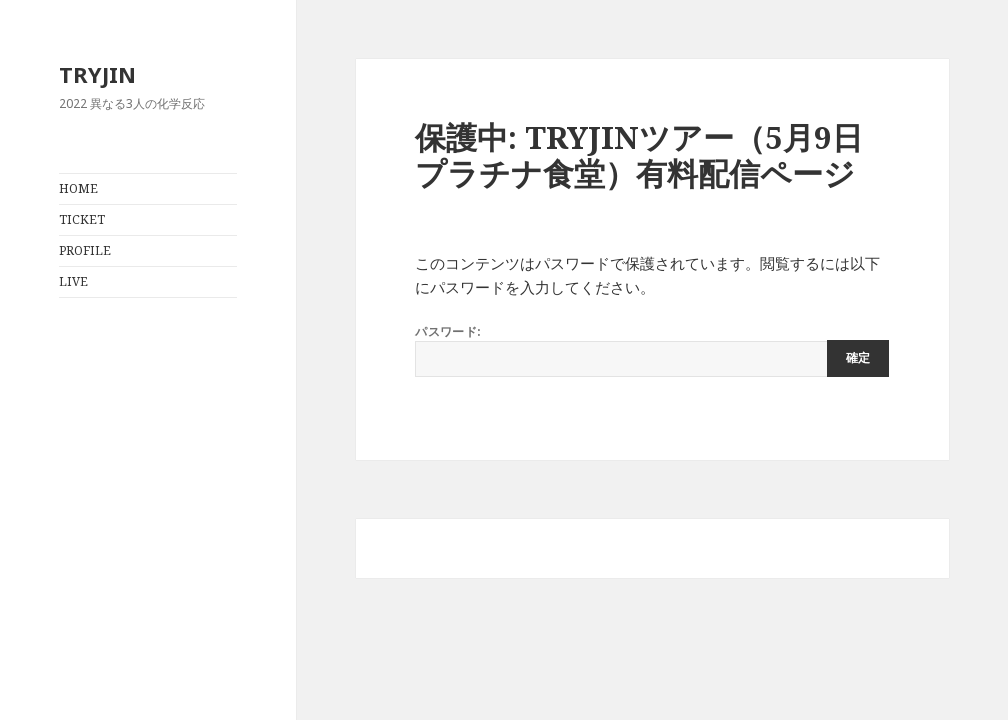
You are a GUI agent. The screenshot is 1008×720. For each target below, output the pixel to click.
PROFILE (85, 250)
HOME (78, 188)
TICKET (82, 219)
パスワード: (652, 350)
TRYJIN (97, 74)
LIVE (73, 281)
